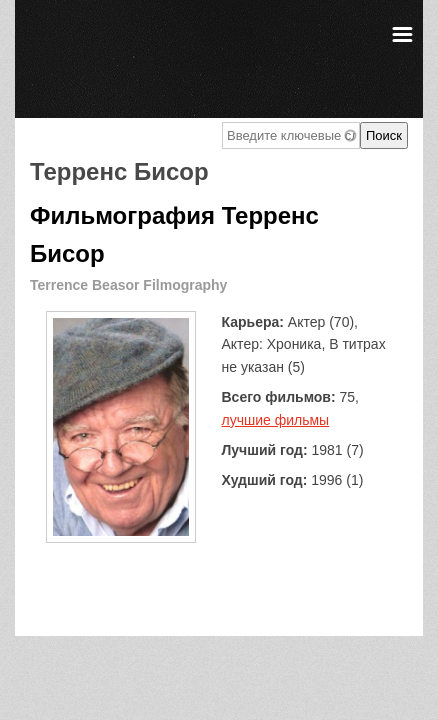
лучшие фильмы (276, 420)
